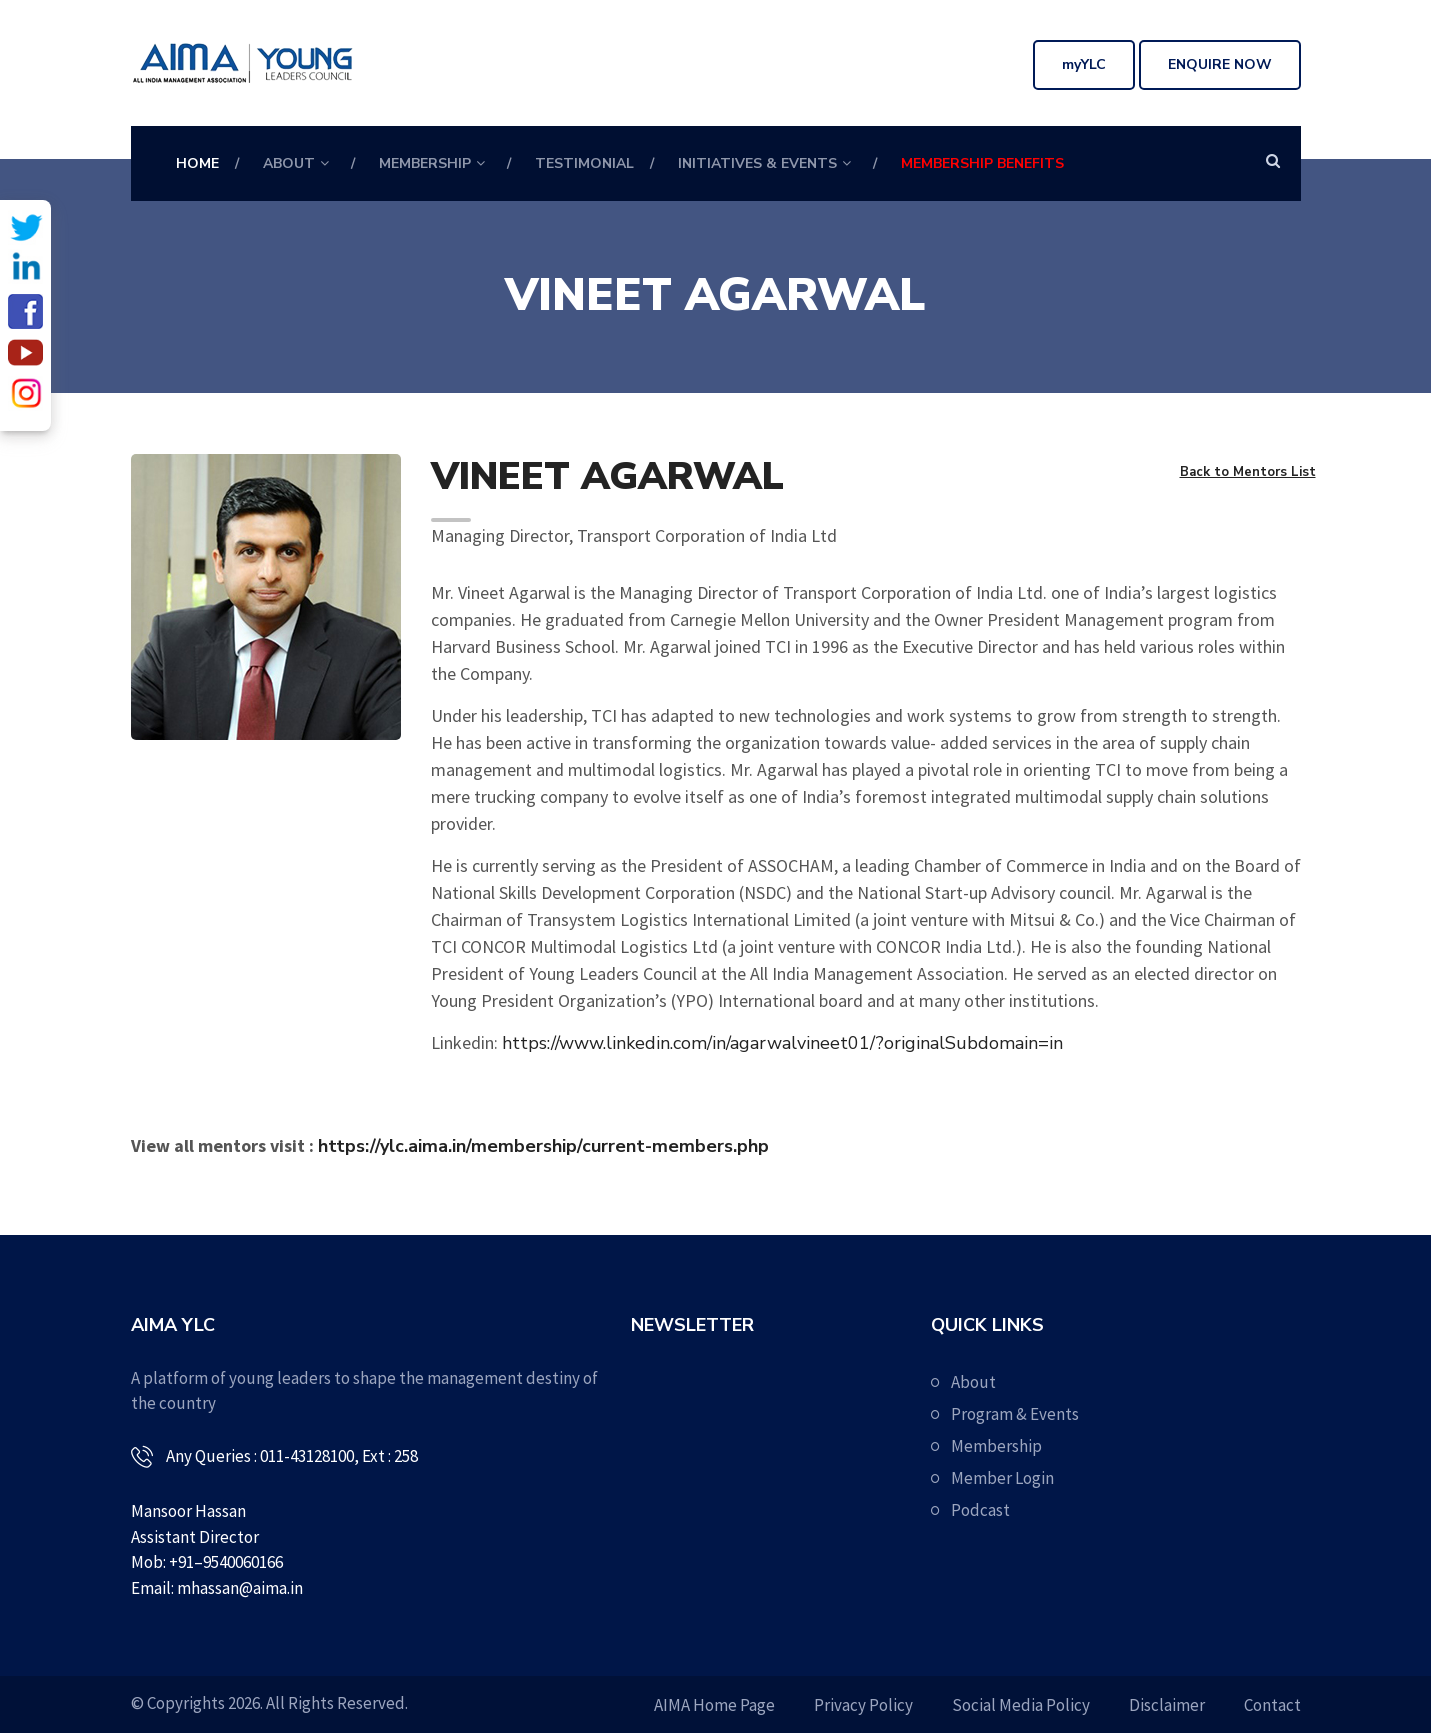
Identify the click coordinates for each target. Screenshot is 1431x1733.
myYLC (1084, 64)
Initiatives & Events (757, 163)
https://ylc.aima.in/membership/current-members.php (543, 1146)
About (289, 163)
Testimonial (584, 163)
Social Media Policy (1021, 1705)
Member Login (1002, 1478)
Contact (1272, 1705)
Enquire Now (1220, 64)
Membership (425, 163)
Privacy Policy (863, 1705)
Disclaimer (1167, 1705)
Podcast (980, 1510)
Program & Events (1015, 1414)
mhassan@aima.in (240, 1588)
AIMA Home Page (714, 1705)
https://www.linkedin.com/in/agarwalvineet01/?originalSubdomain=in (782, 1043)
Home (197, 163)
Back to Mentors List (1248, 472)
